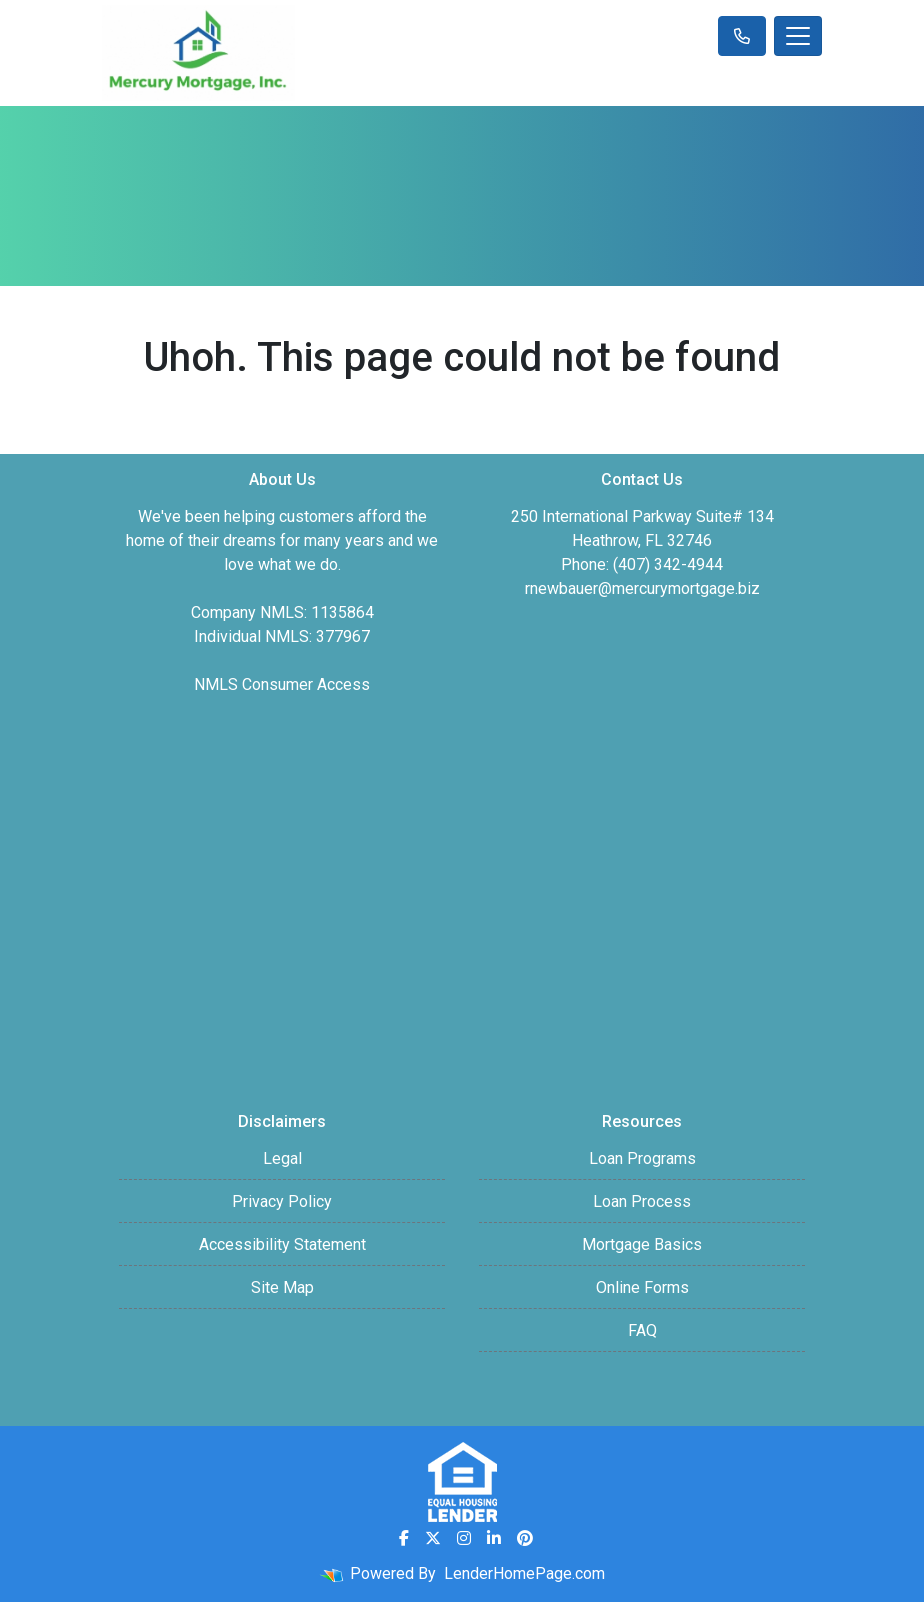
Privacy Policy (282, 1201)
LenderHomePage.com (524, 1573)
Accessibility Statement (282, 1244)
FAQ (642, 1330)
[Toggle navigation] (798, 36)
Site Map (282, 1287)
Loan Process (642, 1201)
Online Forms (642, 1287)
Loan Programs (642, 1158)
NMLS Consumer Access (282, 684)
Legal (282, 1158)
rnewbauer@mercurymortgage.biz (642, 588)
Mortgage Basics (642, 1244)
